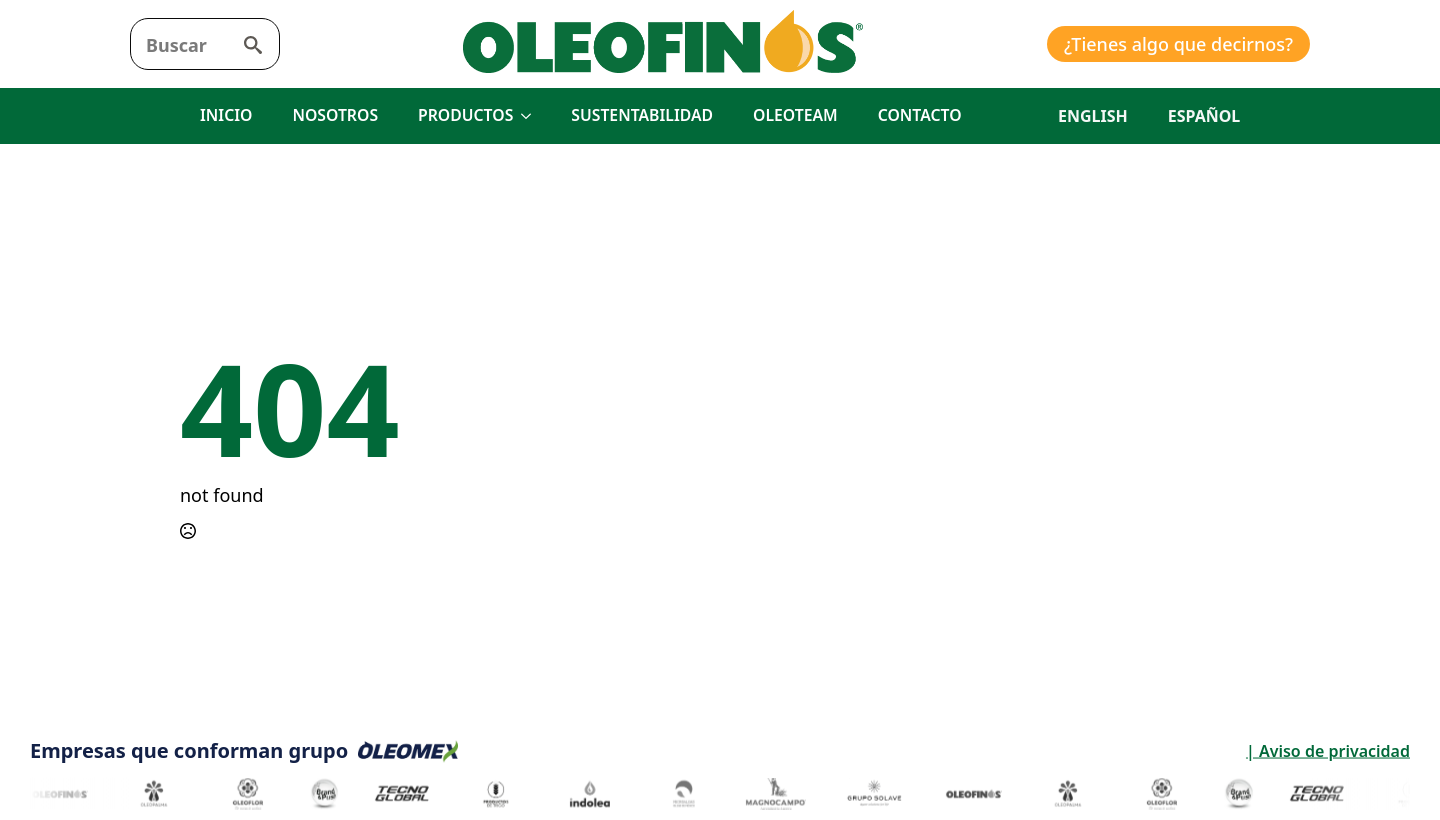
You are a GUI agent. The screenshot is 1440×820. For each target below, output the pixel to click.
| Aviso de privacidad (1149, 751)
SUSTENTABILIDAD (642, 115)
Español (1204, 116)
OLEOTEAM (795, 115)
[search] (253, 45)
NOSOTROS (335, 115)
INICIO (226, 115)
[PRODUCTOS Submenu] (532, 116)
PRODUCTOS (465, 115)
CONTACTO (920, 115)
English (1093, 116)
